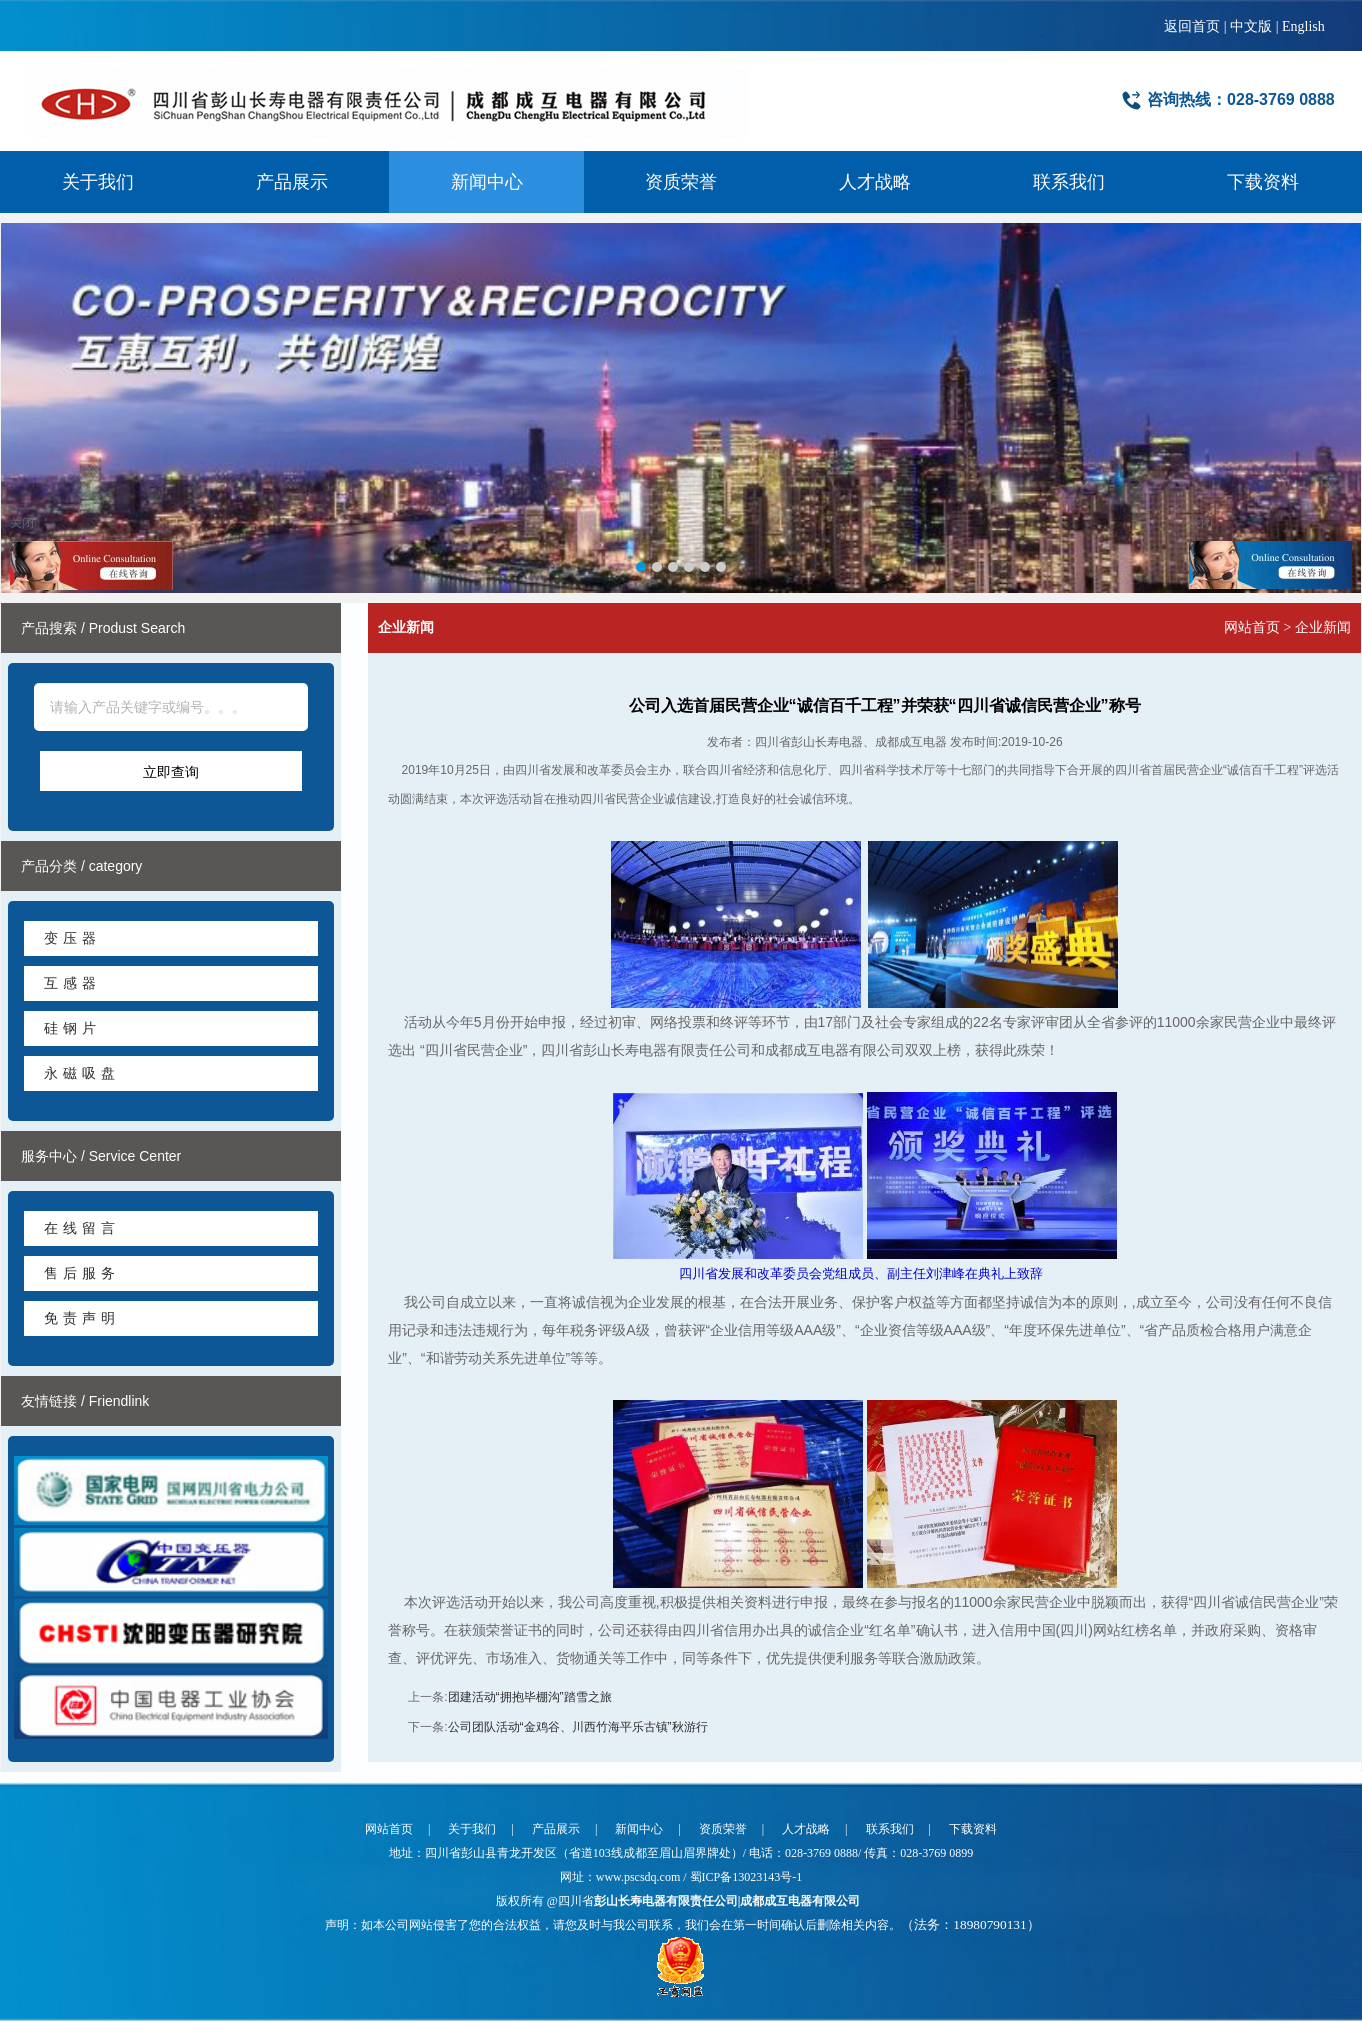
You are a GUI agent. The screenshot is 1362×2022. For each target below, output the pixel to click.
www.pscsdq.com (640, 1877)
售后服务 (82, 1273)
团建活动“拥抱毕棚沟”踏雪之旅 (530, 1697)
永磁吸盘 (82, 1073)
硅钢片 (72, 1028)
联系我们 (1069, 182)
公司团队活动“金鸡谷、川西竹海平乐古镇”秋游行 (578, 1727)
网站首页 (1252, 627)
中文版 (1251, 26)
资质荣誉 (681, 182)
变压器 (72, 938)
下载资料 (1263, 182)
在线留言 (82, 1228)
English (1303, 26)
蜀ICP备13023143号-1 (746, 1877)
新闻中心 (487, 182)
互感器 (72, 983)
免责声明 (82, 1318)
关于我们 (98, 182)
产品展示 (292, 182)
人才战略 (875, 182)
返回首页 (1192, 26)
